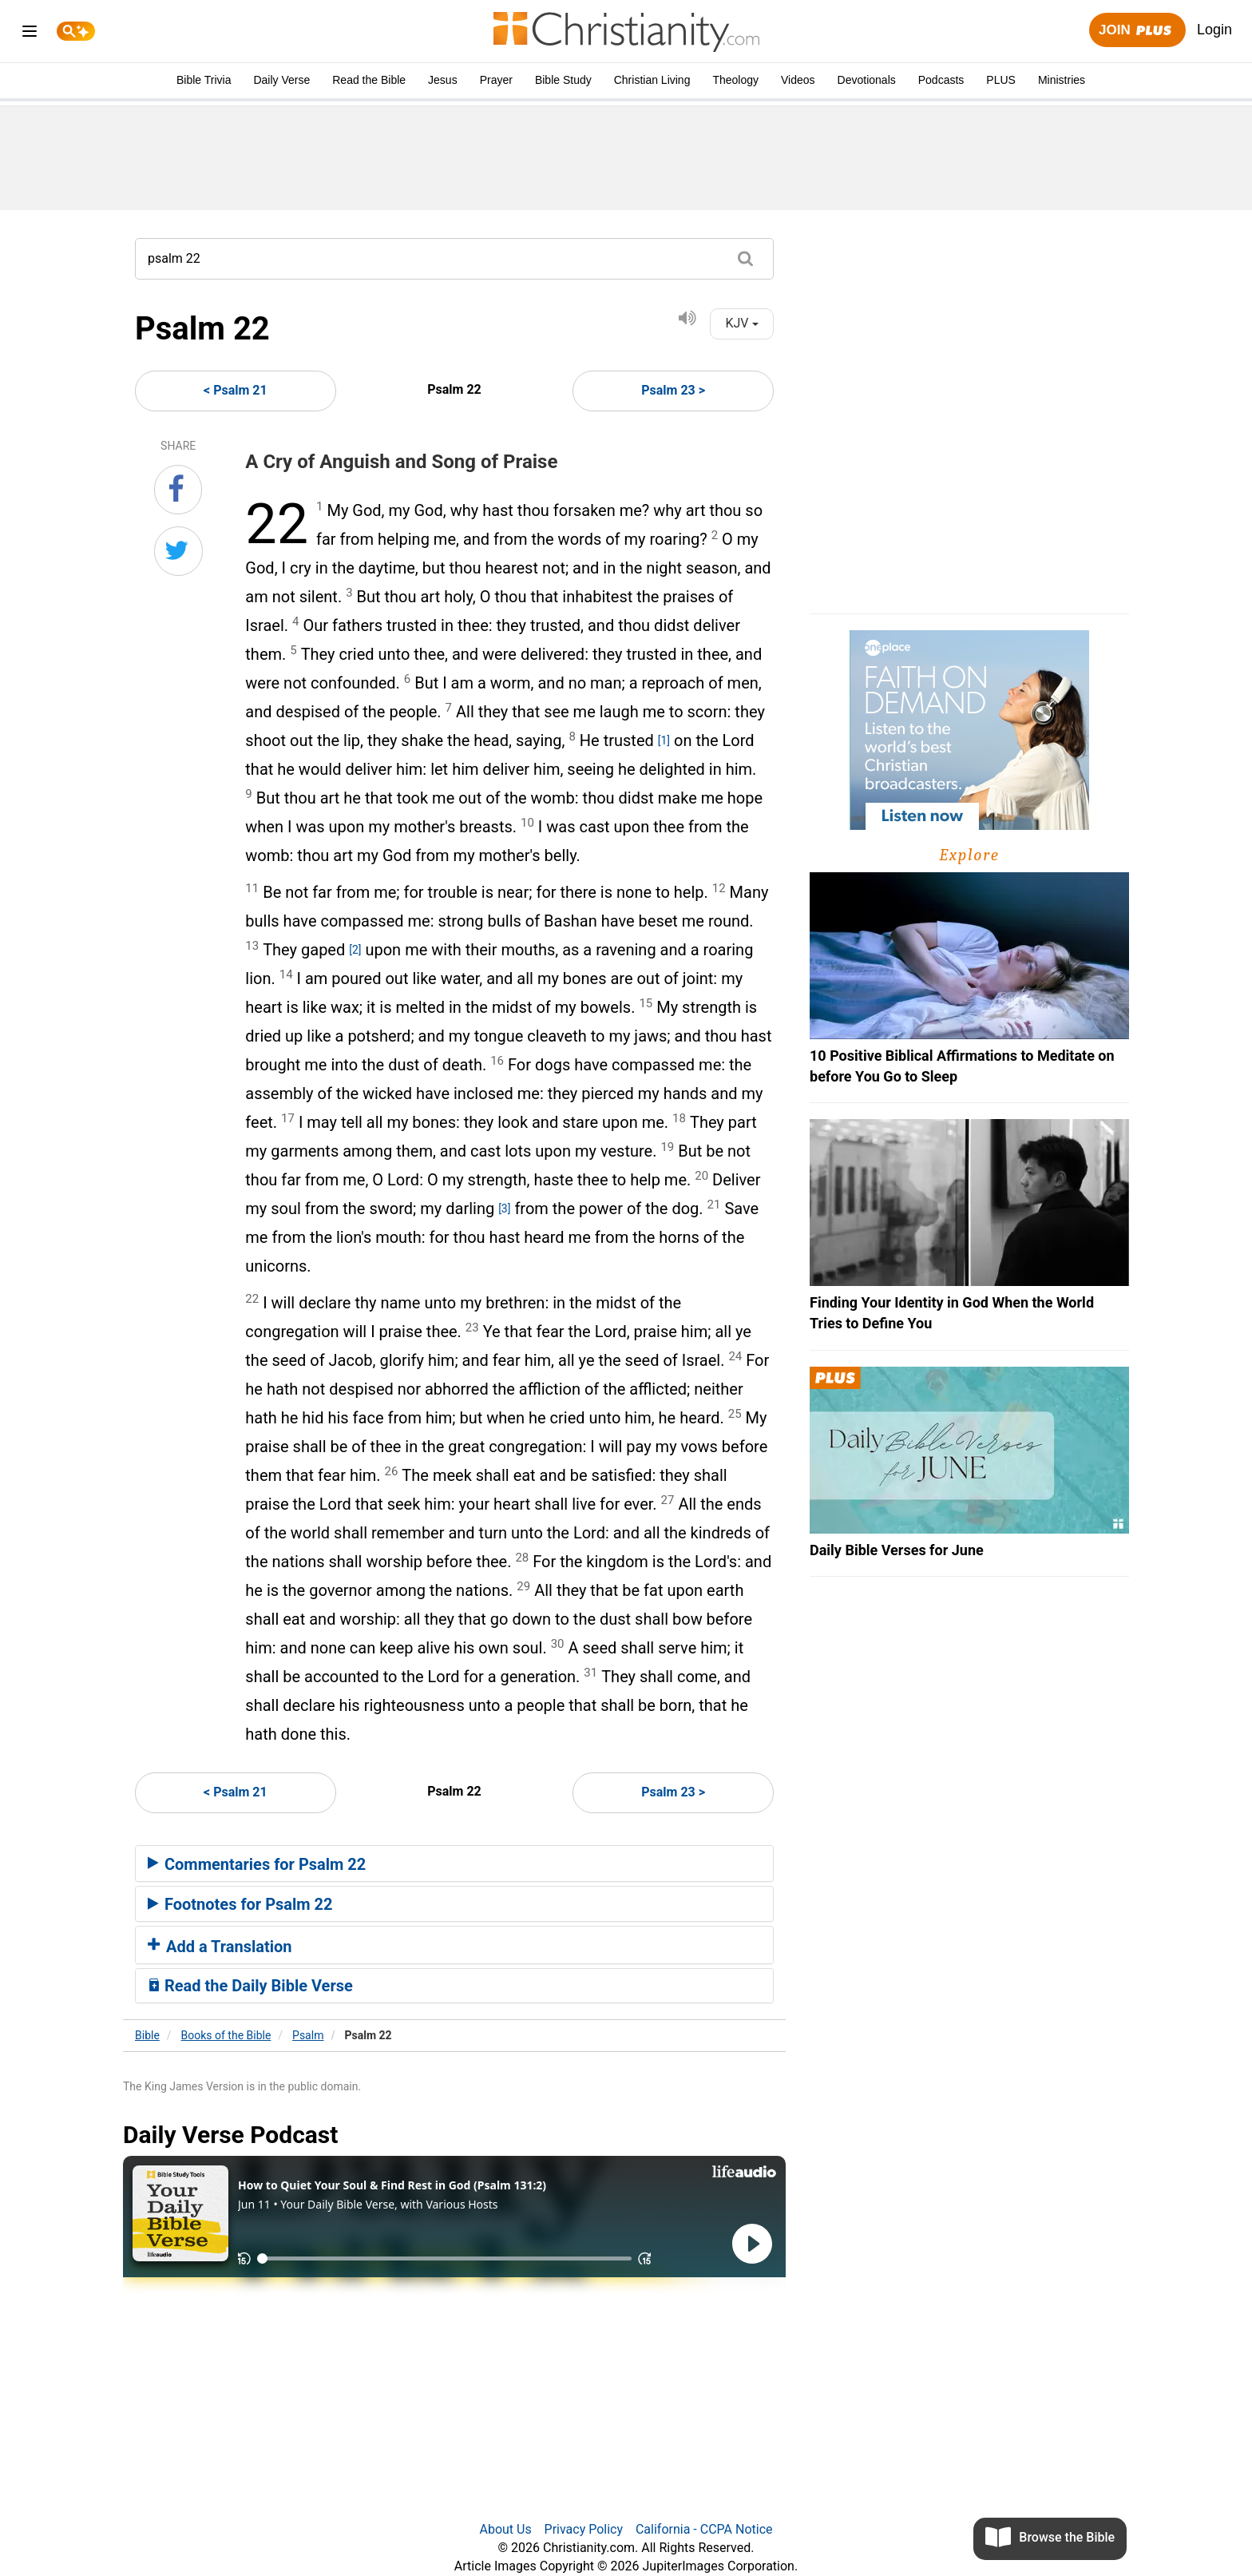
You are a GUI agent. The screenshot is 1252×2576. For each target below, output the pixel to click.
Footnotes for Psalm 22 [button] (240, 1904)
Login (1214, 30)
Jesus (443, 79)
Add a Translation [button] (220, 1946)
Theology (735, 79)
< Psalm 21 (235, 390)
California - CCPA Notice (704, 2529)
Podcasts (941, 79)
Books (226, 2035)
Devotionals (867, 79)
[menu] (29, 34)
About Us (505, 2529)
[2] (355, 949)
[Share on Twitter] (178, 551)
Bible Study (563, 79)
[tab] (454, 1863)
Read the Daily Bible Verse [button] (250, 1985)
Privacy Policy (584, 2529)
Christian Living (652, 79)
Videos (798, 79)
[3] (504, 1208)
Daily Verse (281, 79)
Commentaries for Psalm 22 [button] (257, 1864)
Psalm (307, 2035)
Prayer (496, 79)
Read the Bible (369, 79)
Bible (147, 2035)
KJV (741, 323)
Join (1137, 31)
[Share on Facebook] (178, 489)
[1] (664, 740)
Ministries (1061, 79)
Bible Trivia (203, 79)
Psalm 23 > (673, 390)
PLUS (1001, 79)
